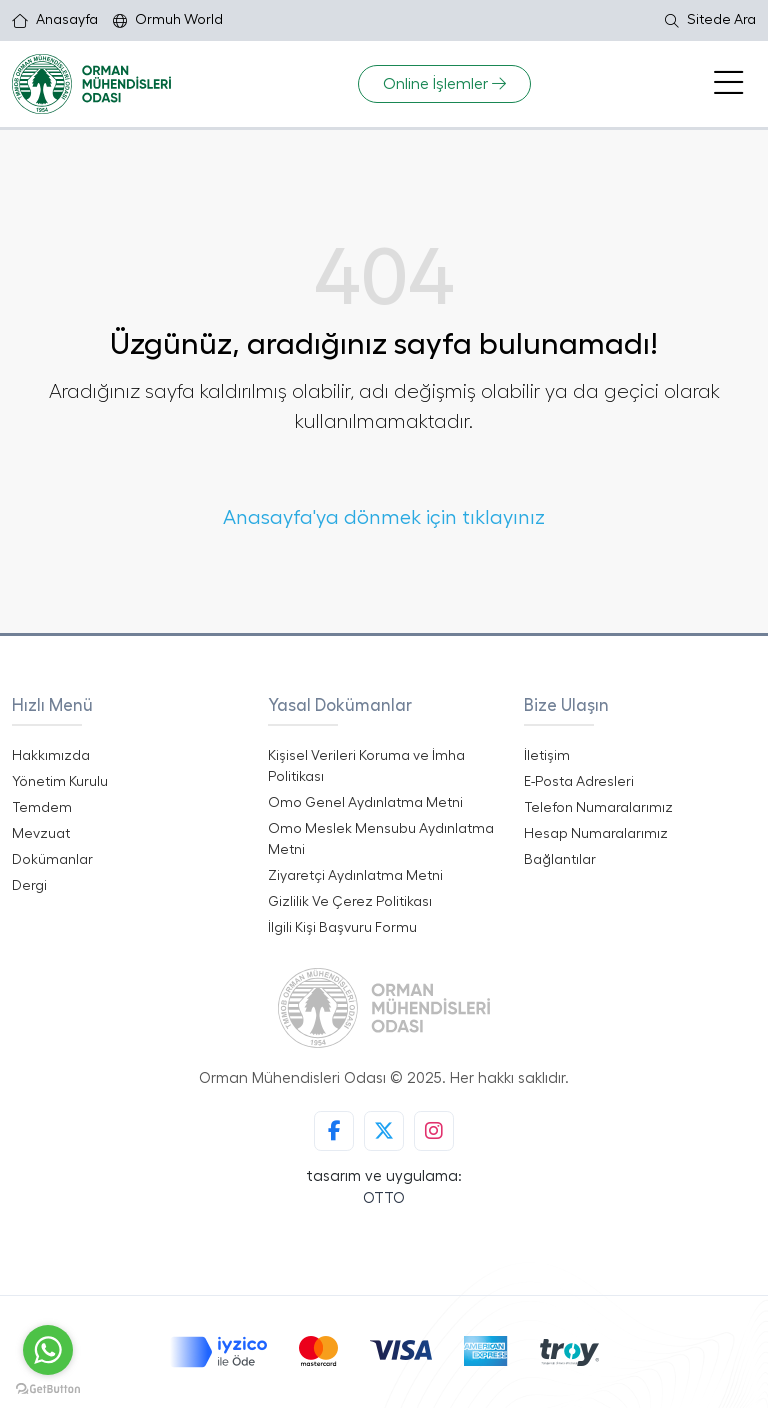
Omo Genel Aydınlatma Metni (365, 803)
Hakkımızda (51, 756)
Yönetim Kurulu (60, 782)
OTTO (384, 1198)
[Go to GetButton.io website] (48, 1388)
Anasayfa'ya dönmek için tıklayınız (384, 518)
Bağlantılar (560, 860)
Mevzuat (41, 834)
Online (444, 83)
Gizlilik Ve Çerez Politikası (350, 902)
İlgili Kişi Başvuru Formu (342, 928)
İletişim (547, 756)
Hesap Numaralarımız (596, 834)
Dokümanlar (52, 860)
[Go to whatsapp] (48, 1350)
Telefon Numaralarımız (598, 808)
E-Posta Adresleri (579, 782)
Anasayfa (55, 20)
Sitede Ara (710, 20)
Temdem (42, 808)
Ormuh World (168, 20)
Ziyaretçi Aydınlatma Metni (355, 876)
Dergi (29, 886)
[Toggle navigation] (728, 84)
